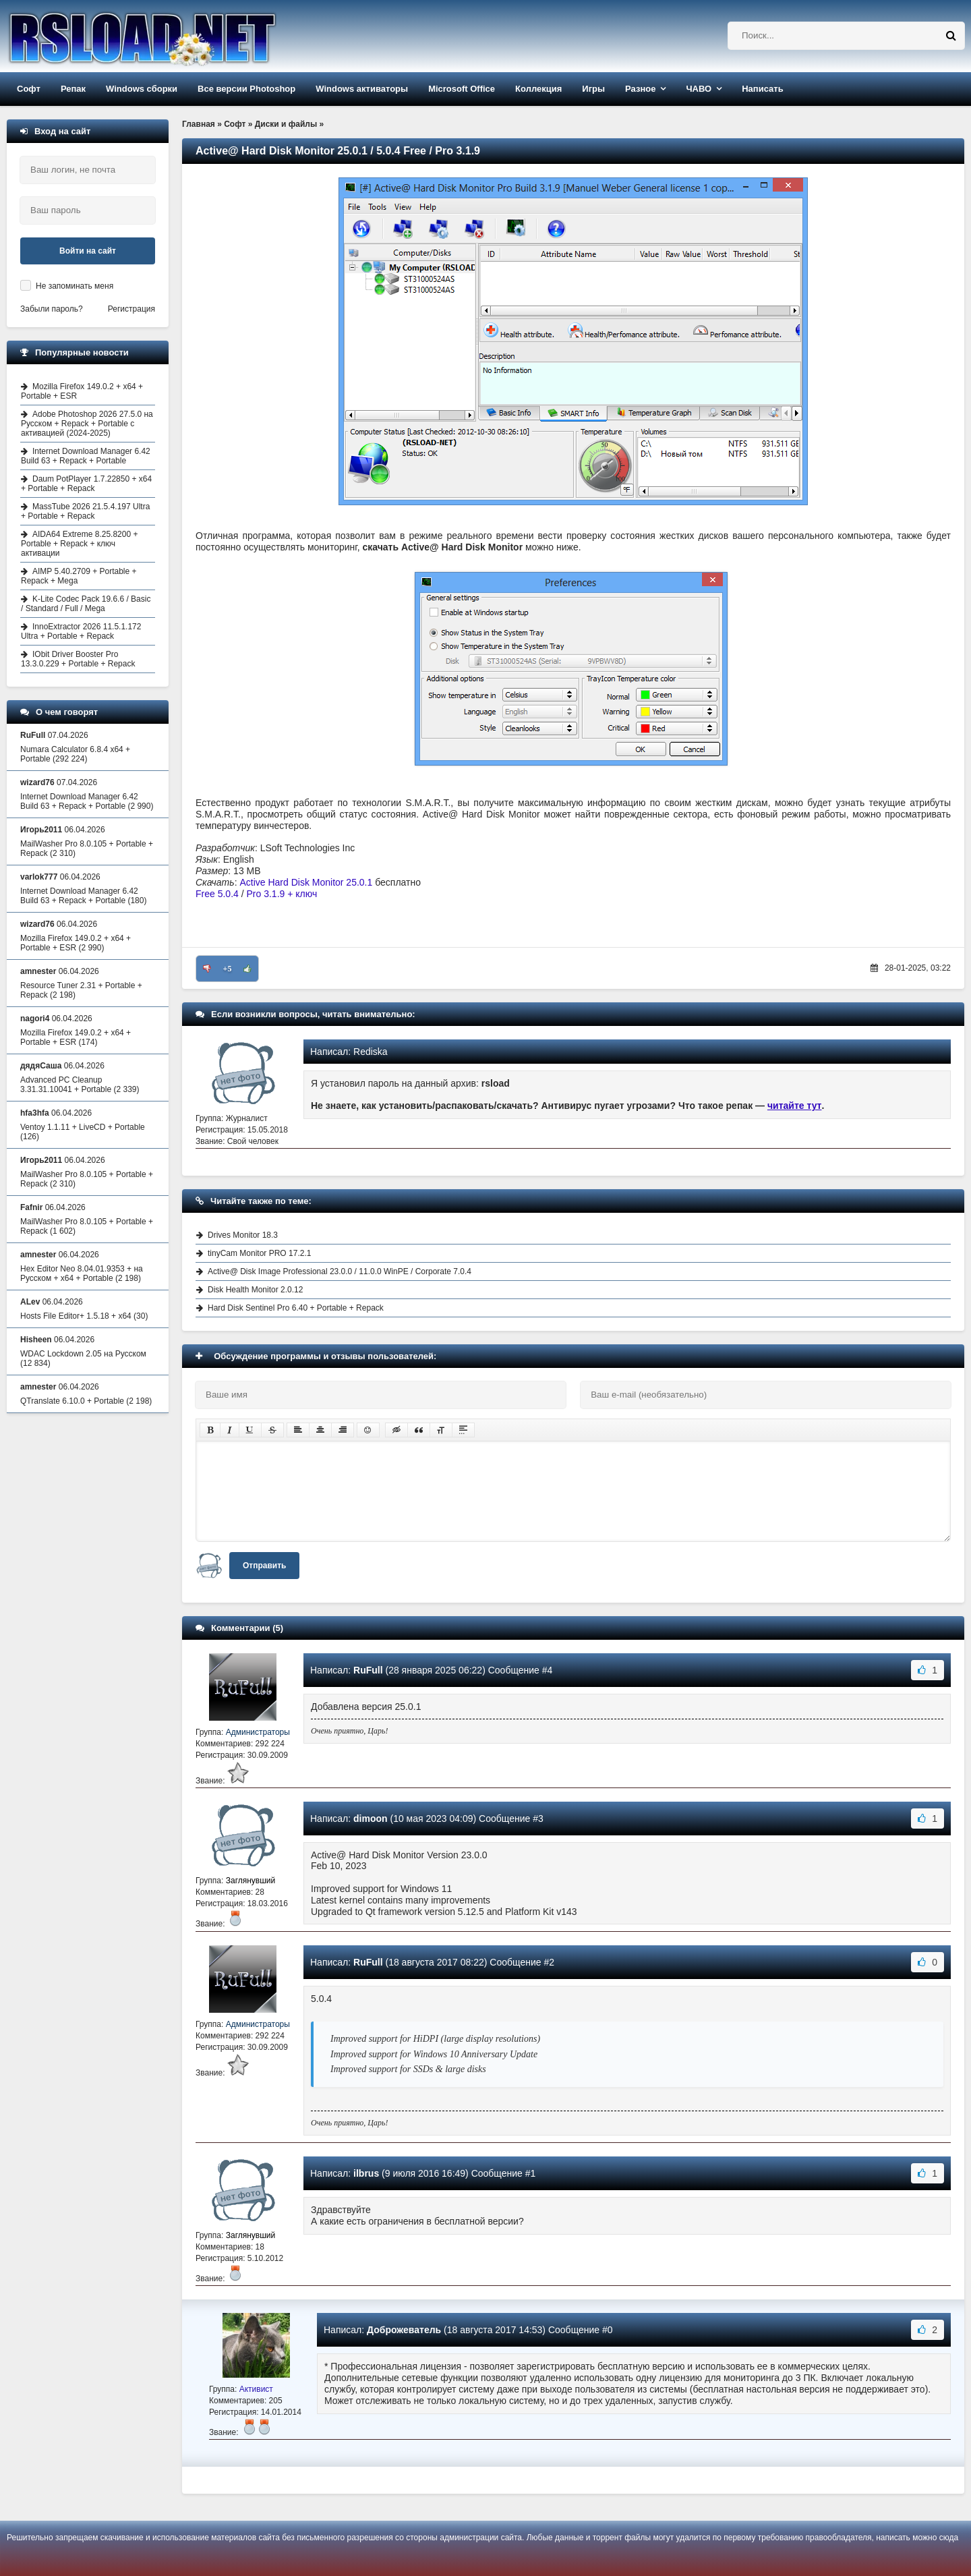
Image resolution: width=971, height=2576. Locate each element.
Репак (73, 89)
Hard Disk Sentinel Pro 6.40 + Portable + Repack (296, 1308)
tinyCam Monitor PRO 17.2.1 (259, 1253)
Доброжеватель (404, 2329)
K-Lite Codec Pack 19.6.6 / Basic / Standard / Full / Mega (85, 603)
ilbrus (366, 2173)
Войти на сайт (87, 251)
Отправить (264, 1565)
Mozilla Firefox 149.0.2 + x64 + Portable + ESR (82, 391)
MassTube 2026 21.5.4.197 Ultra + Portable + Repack (85, 511)
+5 (227, 969)
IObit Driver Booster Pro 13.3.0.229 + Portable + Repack (78, 659)
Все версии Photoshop (246, 89)
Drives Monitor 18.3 (243, 1235)
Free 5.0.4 (217, 893)
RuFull (368, 1670)
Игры (593, 89)
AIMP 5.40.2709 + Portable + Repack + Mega (79, 576)
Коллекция (538, 89)
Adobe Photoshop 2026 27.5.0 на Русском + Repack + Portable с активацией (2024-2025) (87, 423)
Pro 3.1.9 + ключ (282, 893)
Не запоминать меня (74, 286)
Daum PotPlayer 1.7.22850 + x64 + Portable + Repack (86, 483)
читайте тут (794, 1105)
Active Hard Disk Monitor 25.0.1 (305, 882)
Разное (640, 89)
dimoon (370, 1818)
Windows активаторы (362, 89)
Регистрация (131, 309)
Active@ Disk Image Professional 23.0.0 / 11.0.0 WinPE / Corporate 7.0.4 (339, 1271)
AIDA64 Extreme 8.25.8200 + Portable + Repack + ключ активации (79, 543)
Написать (762, 89)
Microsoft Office (461, 89)
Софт (28, 89)
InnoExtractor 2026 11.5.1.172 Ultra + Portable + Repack (81, 631)
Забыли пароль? (51, 309)
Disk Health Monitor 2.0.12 (255, 1289)
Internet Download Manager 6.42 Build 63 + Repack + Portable (85, 456)
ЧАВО (698, 89)
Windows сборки (141, 89)
